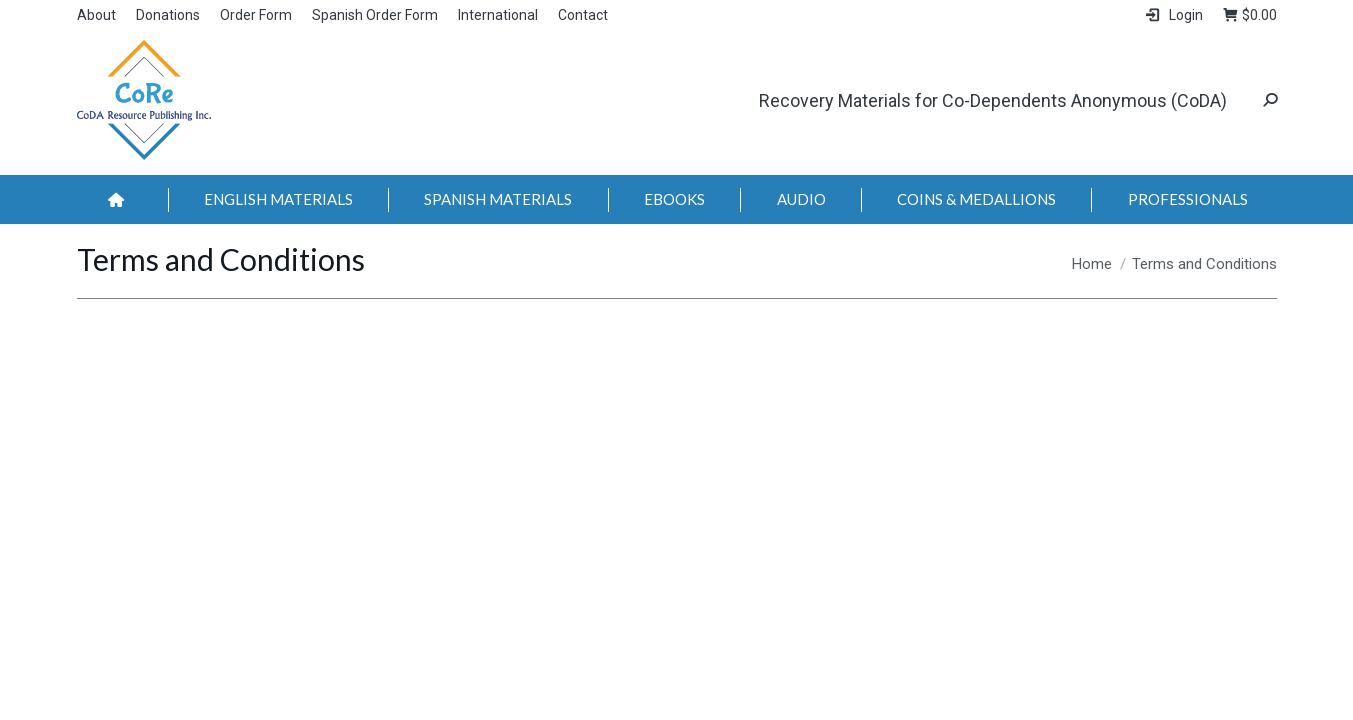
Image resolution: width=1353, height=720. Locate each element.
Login (1173, 15)
